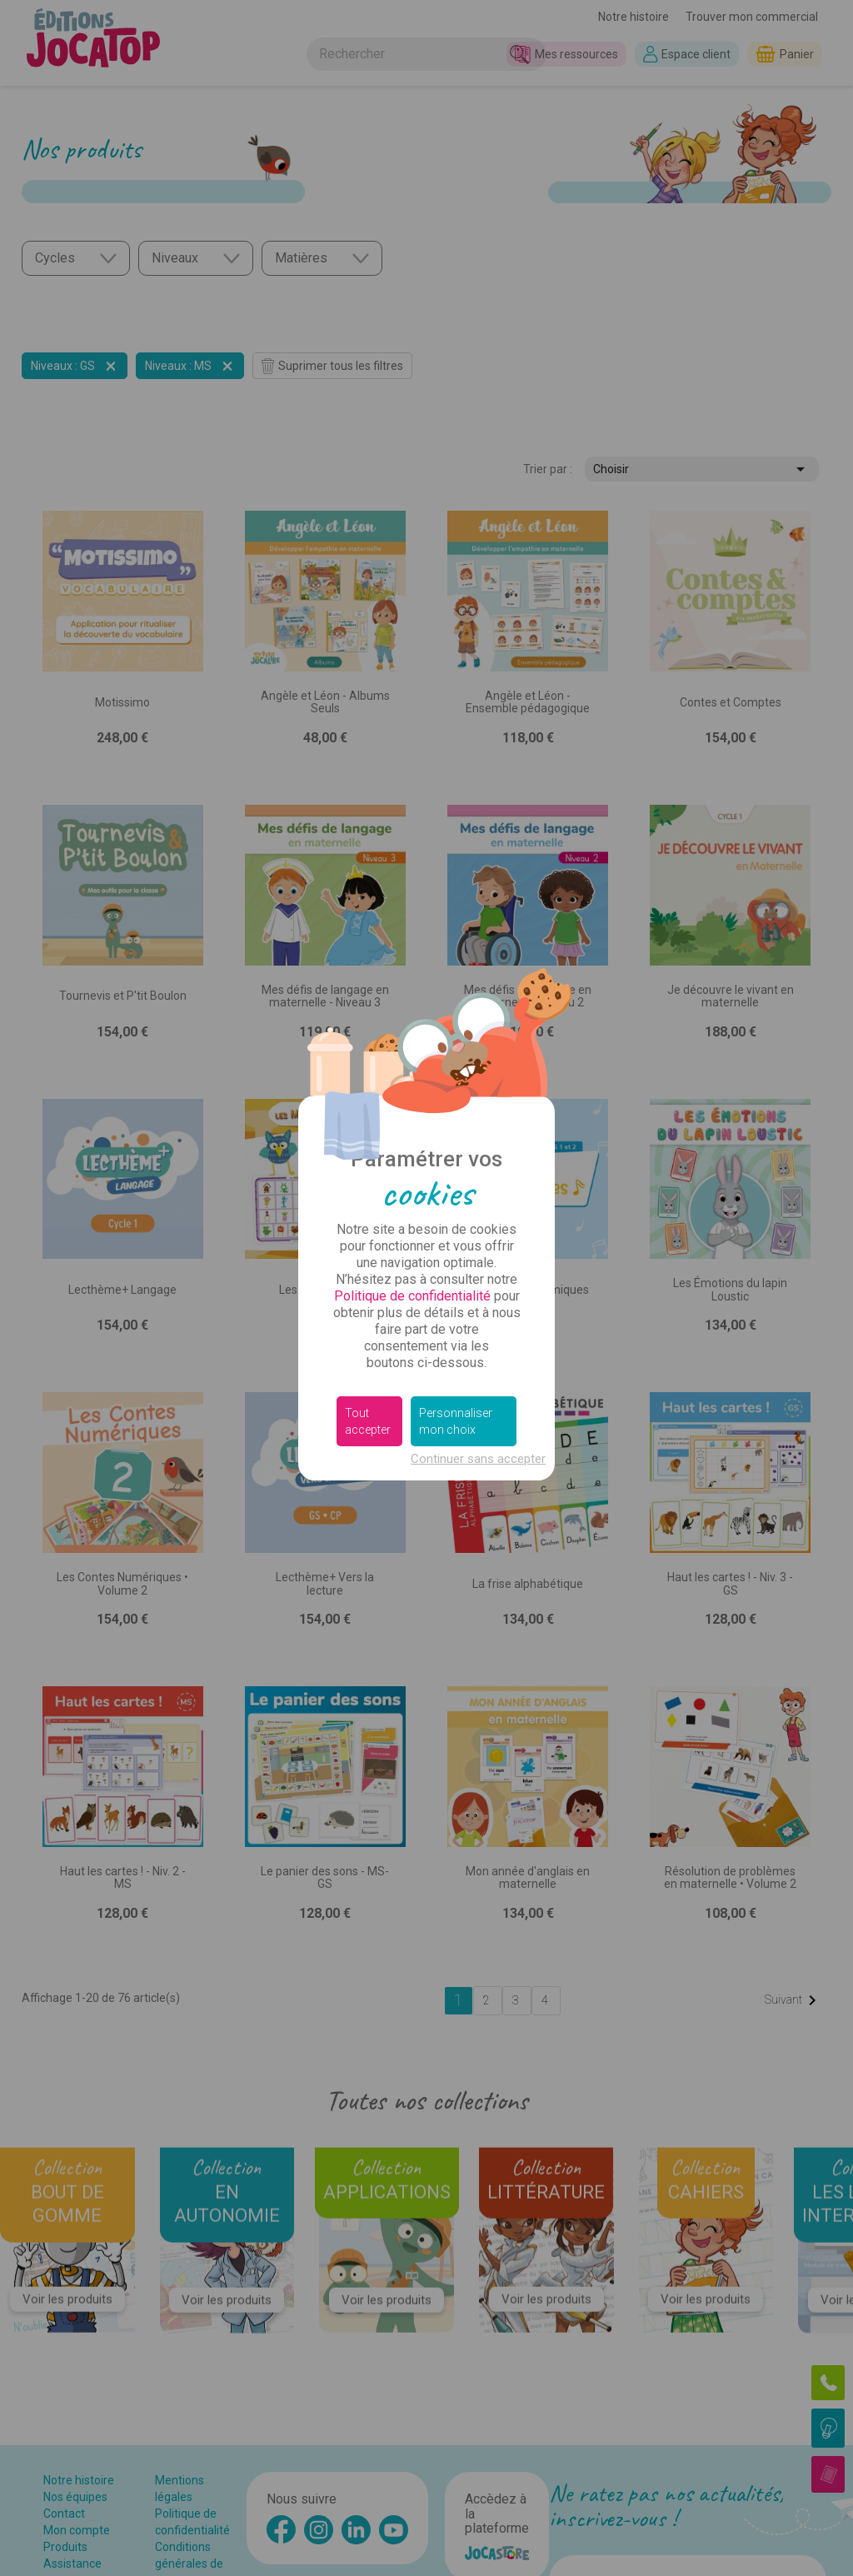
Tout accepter (368, 1421)
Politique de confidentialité (412, 1296)
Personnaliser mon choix (455, 1421)
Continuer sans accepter (478, 1458)
